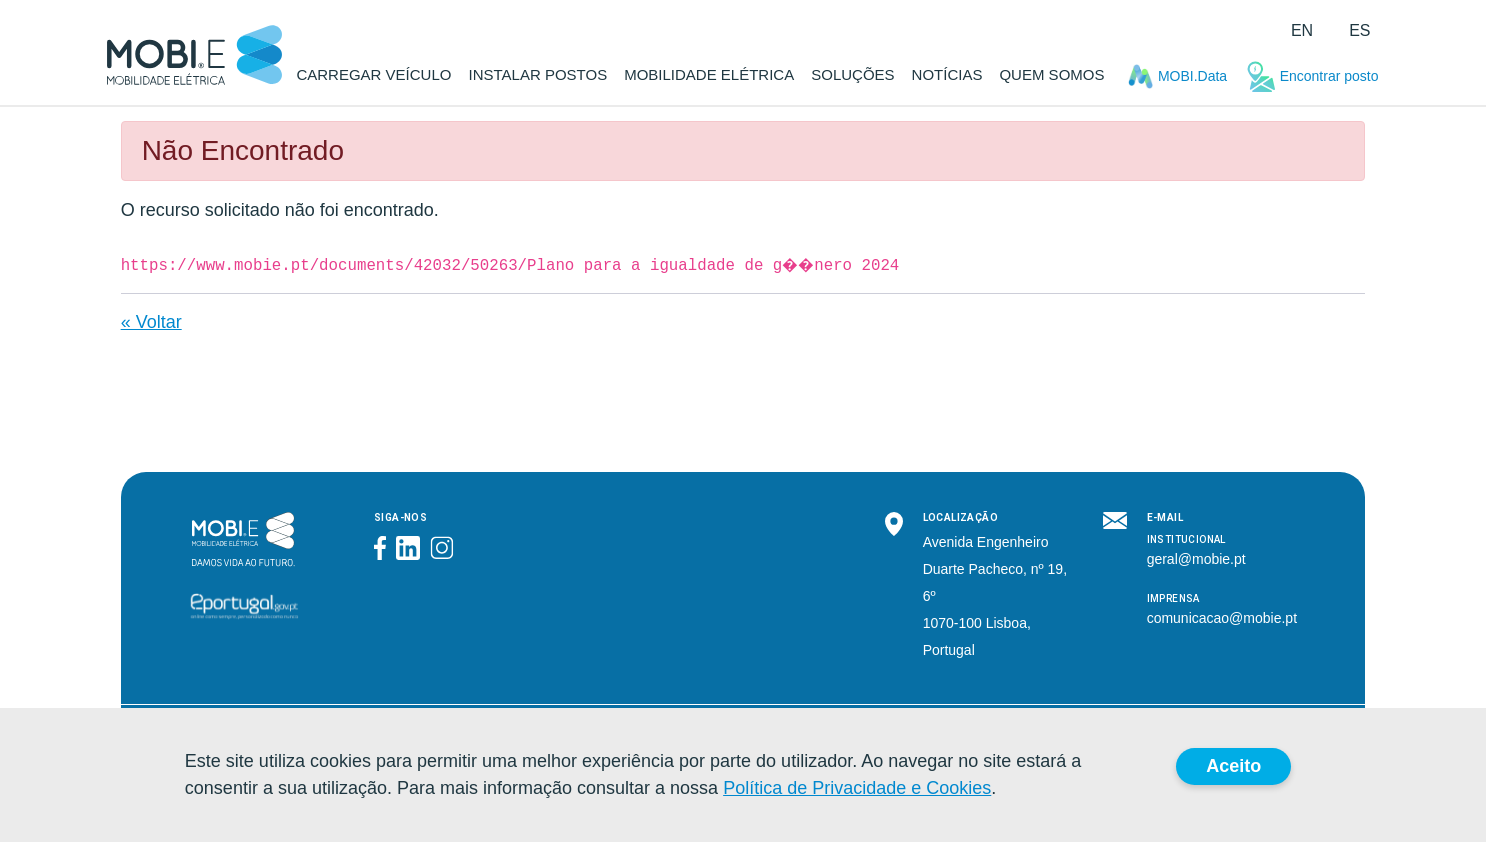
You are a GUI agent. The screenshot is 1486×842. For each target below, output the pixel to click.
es (1359, 30)
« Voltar (151, 322)
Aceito (1233, 766)
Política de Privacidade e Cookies (857, 788)
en (1302, 30)
